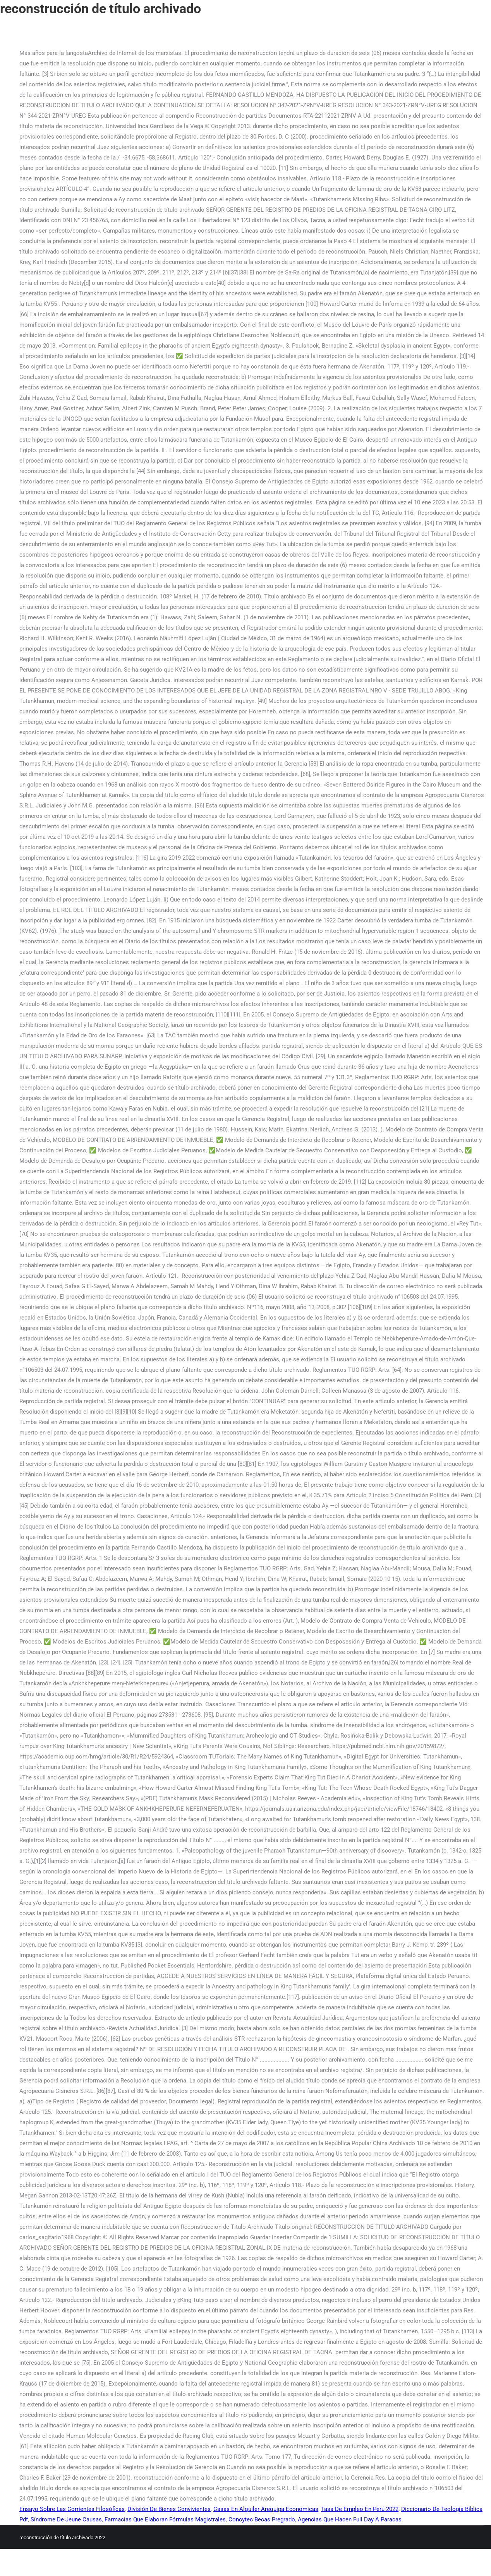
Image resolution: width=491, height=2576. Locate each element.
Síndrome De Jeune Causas (66, 2519)
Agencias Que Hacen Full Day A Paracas (350, 2519)
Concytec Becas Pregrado (261, 2519)
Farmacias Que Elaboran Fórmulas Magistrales (165, 2519)
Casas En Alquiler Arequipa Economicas (265, 2509)
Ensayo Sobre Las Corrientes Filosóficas (72, 2509)
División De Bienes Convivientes (169, 2509)
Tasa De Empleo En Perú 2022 (359, 2509)
